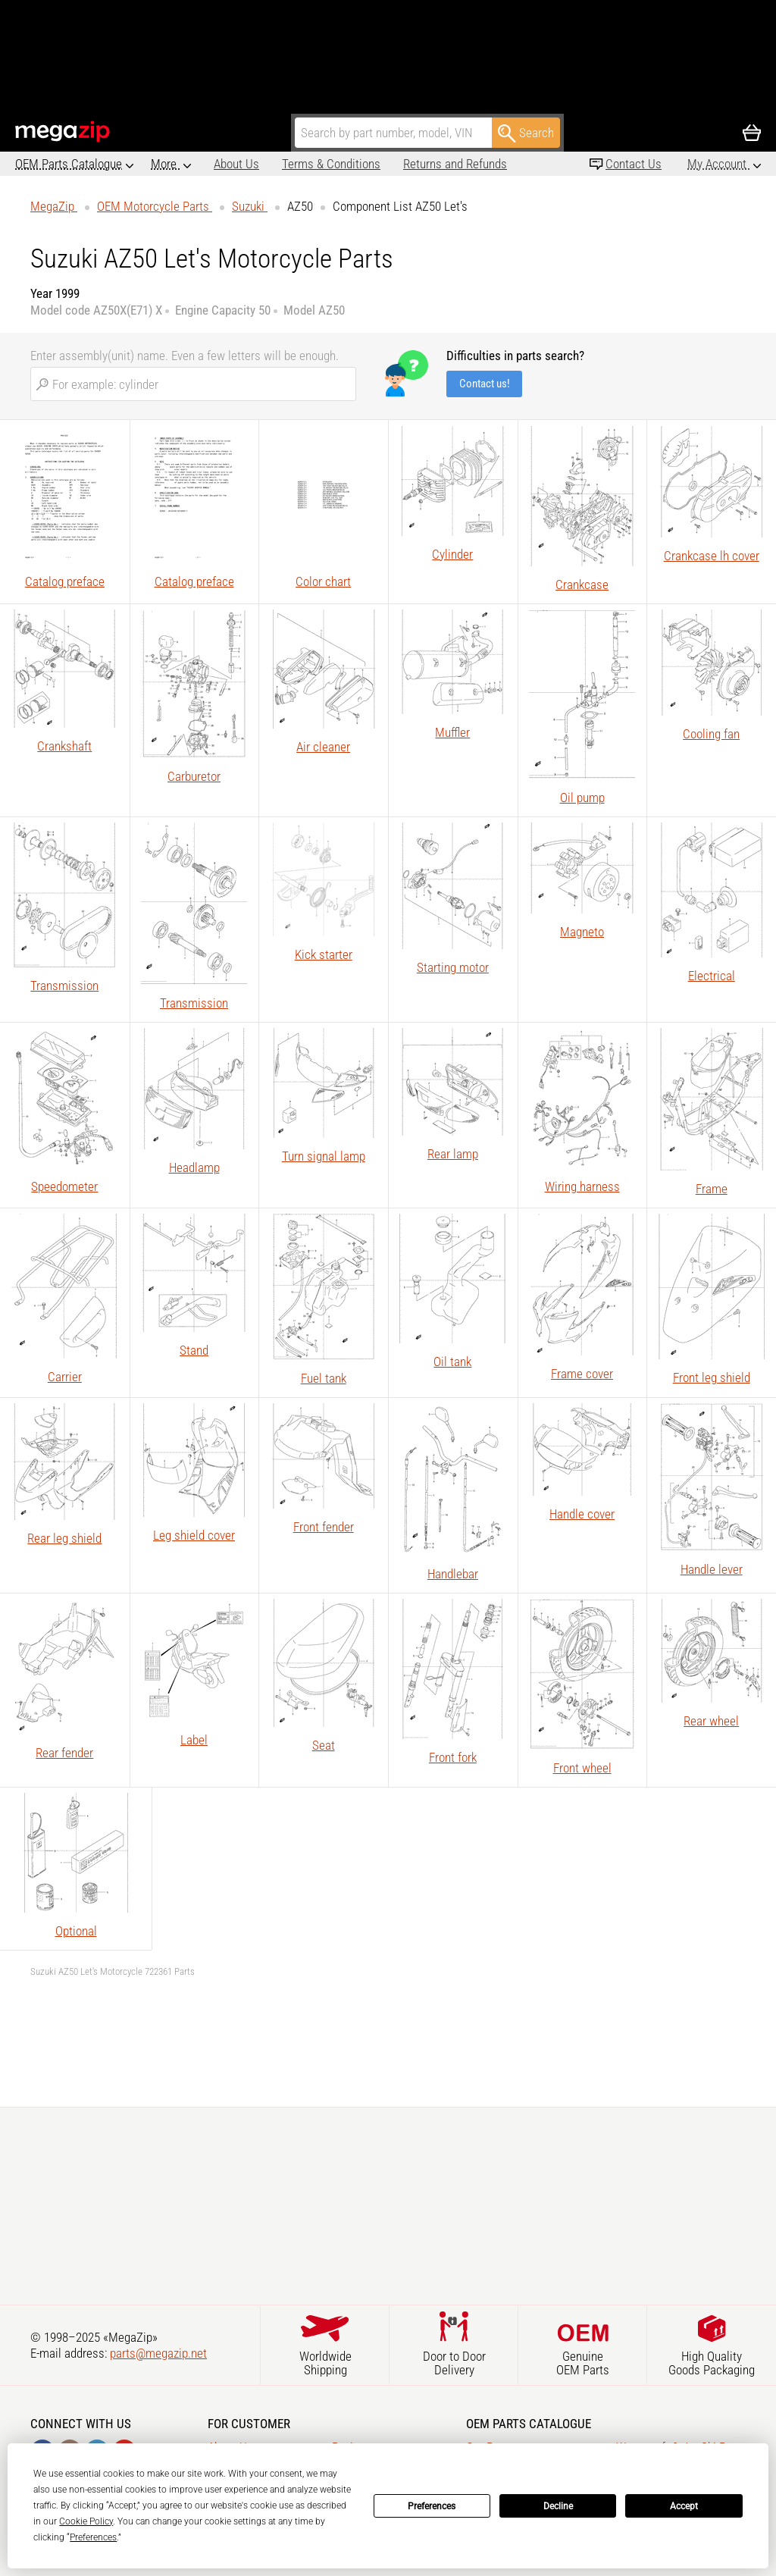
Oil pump (582, 797)
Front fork (453, 1757)
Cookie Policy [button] (86, 2521)
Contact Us (633, 163)
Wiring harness (582, 1186)
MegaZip (63, 132)
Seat (323, 1745)
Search (526, 133)
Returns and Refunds (392, 163)
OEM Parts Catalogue (68, 163)
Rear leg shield (64, 1538)
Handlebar (452, 1573)
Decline (558, 2506)
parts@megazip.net (158, 2353)
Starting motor (453, 967)
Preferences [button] (93, 2537)
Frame (712, 1188)
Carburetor (194, 776)
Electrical (711, 975)
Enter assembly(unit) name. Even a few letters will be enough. (184, 355)
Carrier (65, 1376)
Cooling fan (711, 733)
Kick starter (323, 954)
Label (194, 1739)
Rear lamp (452, 1153)
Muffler (452, 732)
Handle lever (712, 1569)
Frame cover (582, 1373)
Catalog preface (65, 581)
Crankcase (582, 584)
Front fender (323, 1526)
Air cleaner (323, 746)
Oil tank (452, 1361)
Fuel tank (323, 1378)
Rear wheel (711, 1720)
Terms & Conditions (268, 163)
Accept (684, 2506)
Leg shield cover (194, 1535)
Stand (194, 1350)
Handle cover (582, 1513)
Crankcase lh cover (711, 555)
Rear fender (64, 1752)
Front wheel (582, 1767)
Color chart (323, 581)
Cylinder (452, 554)
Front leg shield (711, 1377)
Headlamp (194, 1167)
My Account (718, 163)
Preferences (431, 2506)
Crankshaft (64, 746)
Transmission (64, 985)
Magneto (582, 931)
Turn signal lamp (323, 1156)
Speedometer (64, 1186)
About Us (173, 163)
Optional (76, 1930)
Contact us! (484, 383)
